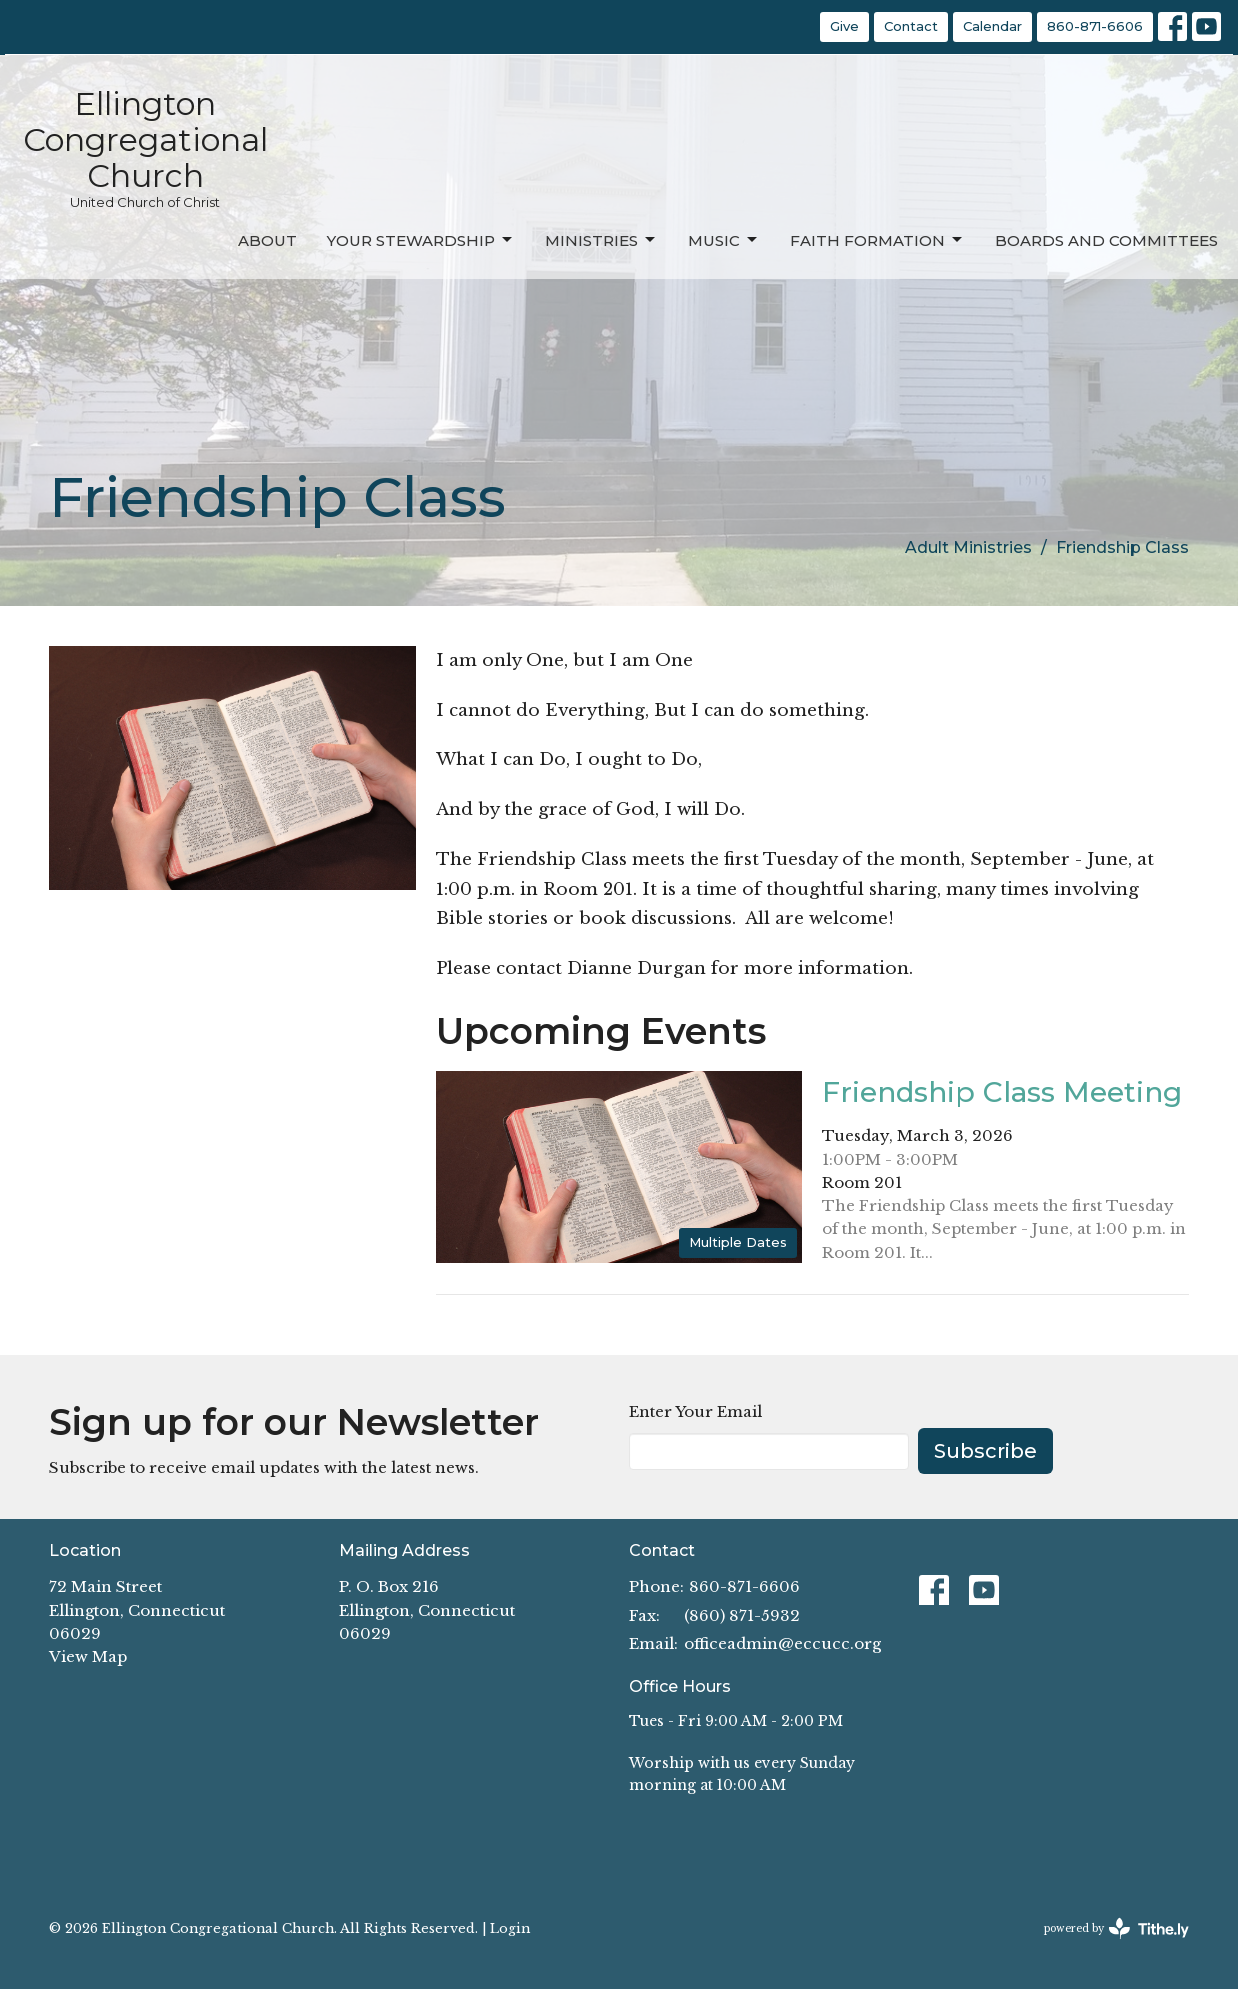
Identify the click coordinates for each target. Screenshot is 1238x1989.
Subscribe (985, 1451)
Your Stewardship (421, 240)
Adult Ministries (968, 547)
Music (724, 240)
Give (844, 26)
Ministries (601, 240)
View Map (88, 1656)
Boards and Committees (1106, 240)
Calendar (992, 26)
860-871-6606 (1095, 26)
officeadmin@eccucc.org (782, 1643)
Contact (911, 26)
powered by (1116, 1928)
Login (510, 1928)
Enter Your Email (695, 1411)
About (267, 240)
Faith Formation (877, 240)
